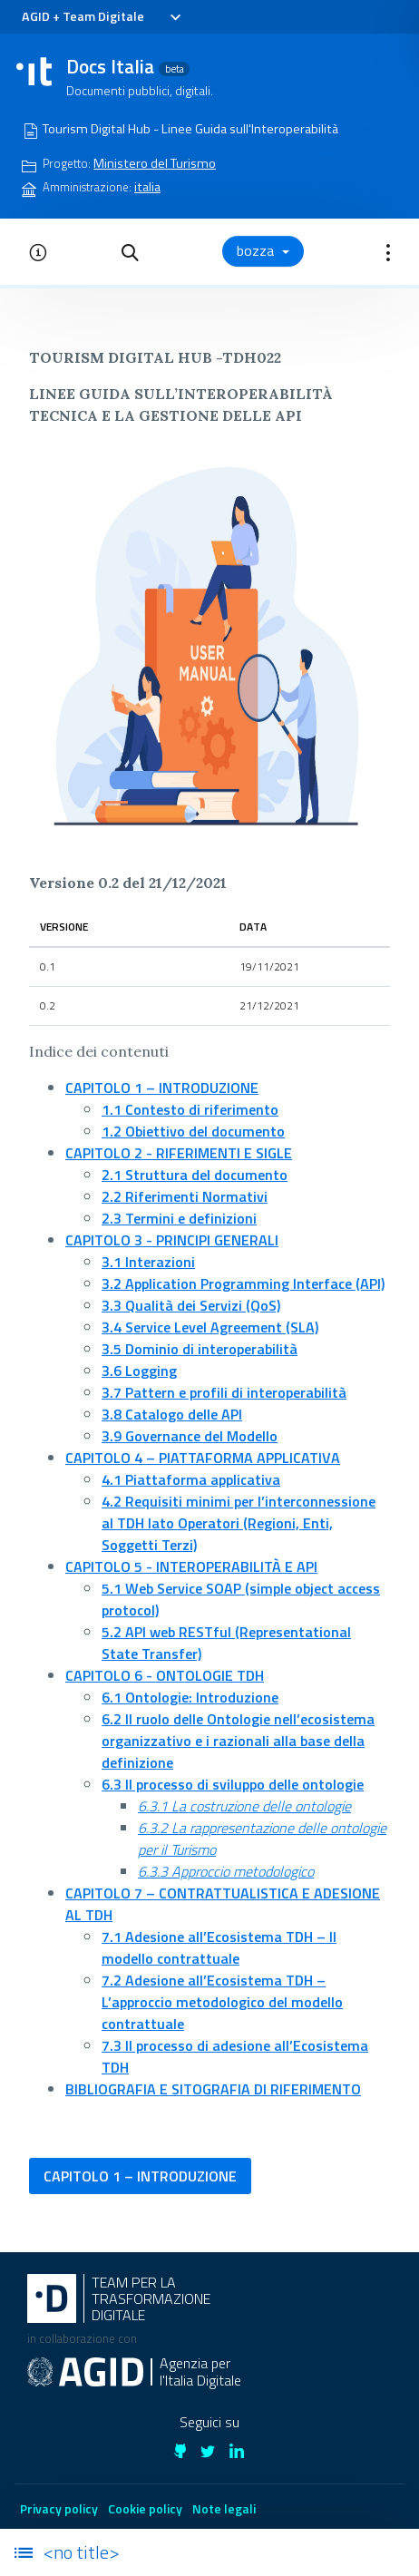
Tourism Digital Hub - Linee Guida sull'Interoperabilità (190, 129)
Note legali (224, 2508)
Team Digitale (103, 16)
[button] (130, 251)
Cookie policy (145, 2508)
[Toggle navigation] (174, 17)
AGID (36, 16)
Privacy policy (59, 2508)
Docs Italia (128, 66)
